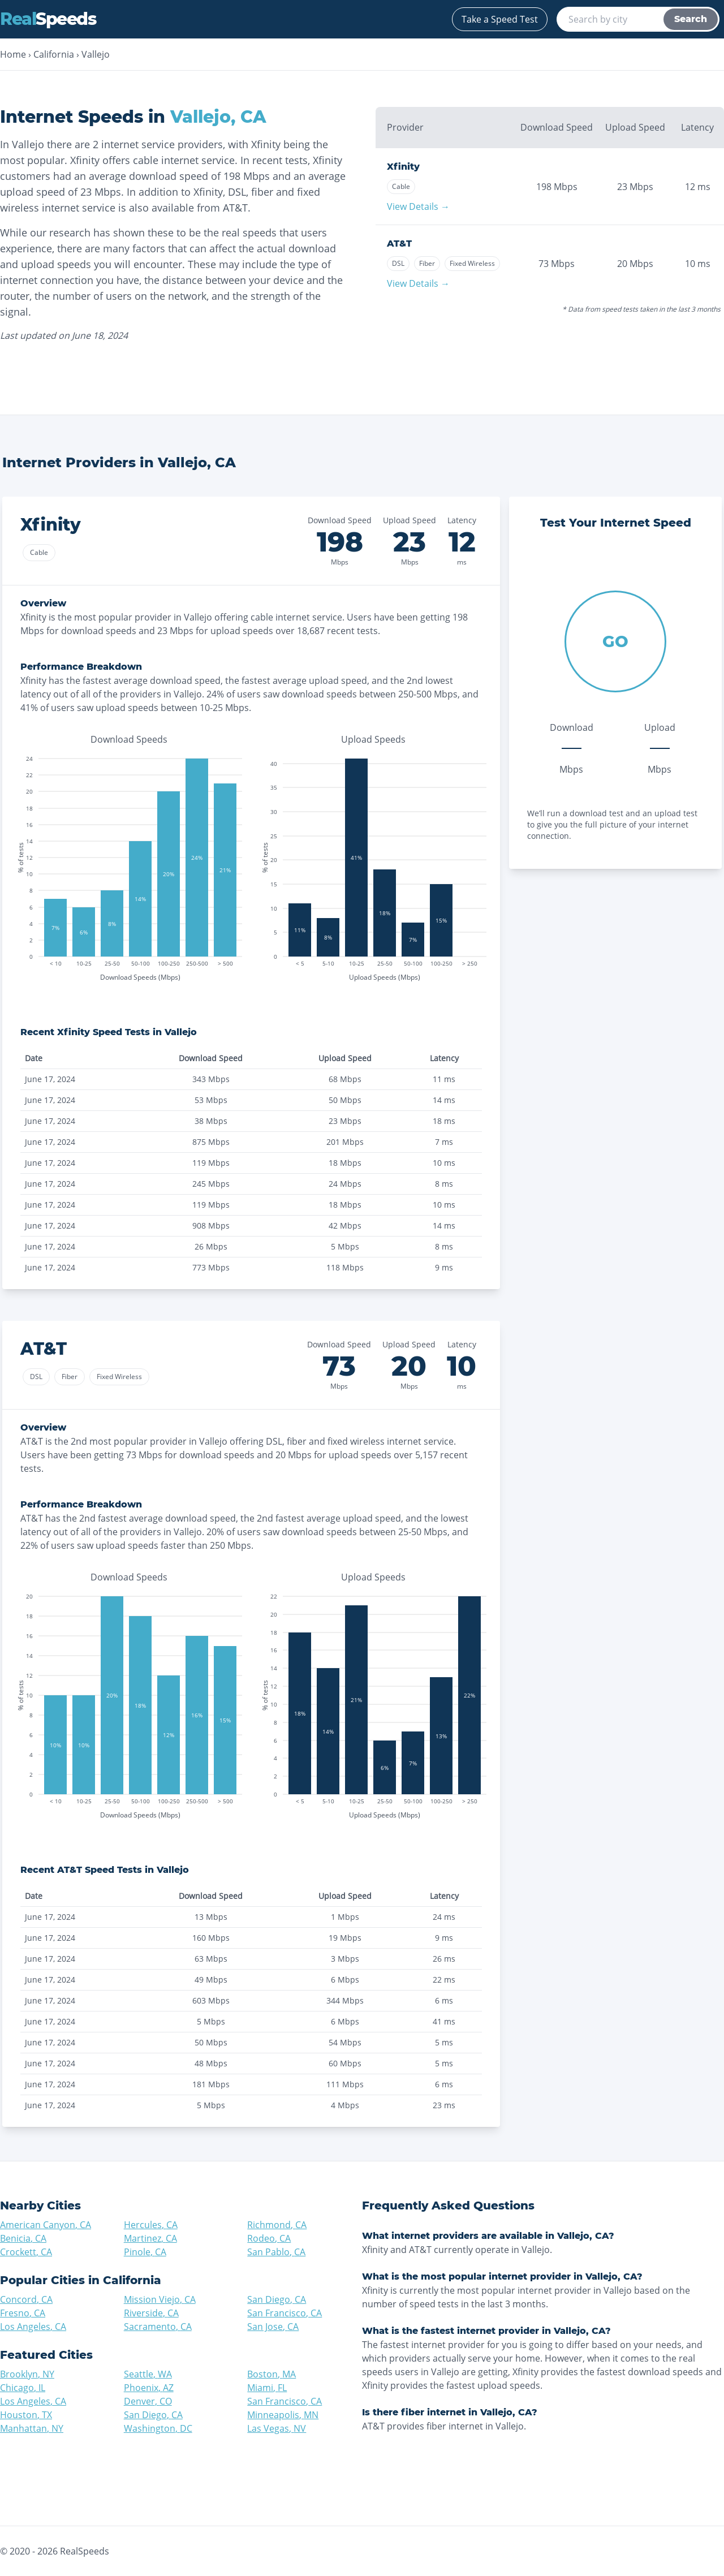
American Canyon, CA (45, 2225)
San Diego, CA (276, 2299)
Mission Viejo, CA (160, 2299)
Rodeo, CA (269, 2238)
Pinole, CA (145, 2252)
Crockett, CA (26, 2252)
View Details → (418, 206)
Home (13, 54)
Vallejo (95, 54)
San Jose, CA (273, 2326)
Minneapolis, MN (282, 2415)
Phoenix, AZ (149, 2387)
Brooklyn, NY (27, 2374)
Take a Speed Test (500, 19)
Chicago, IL (22, 2387)
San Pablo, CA (276, 2252)
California (53, 54)
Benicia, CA (23, 2238)
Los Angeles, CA (33, 2326)
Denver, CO (148, 2401)
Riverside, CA (151, 2313)
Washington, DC (158, 2428)
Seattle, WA (148, 2374)
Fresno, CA (22, 2313)
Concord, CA (26, 2299)
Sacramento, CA (158, 2326)
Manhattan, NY (31, 2428)
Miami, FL (267, 2387)
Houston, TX (26, 2415)
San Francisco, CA (284, 2313)
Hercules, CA (151, 2225)
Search (690, 19)
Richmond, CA (277, 2225)
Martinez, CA (150, 2238)
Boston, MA (271, 2374)
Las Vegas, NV (276, 2428)
